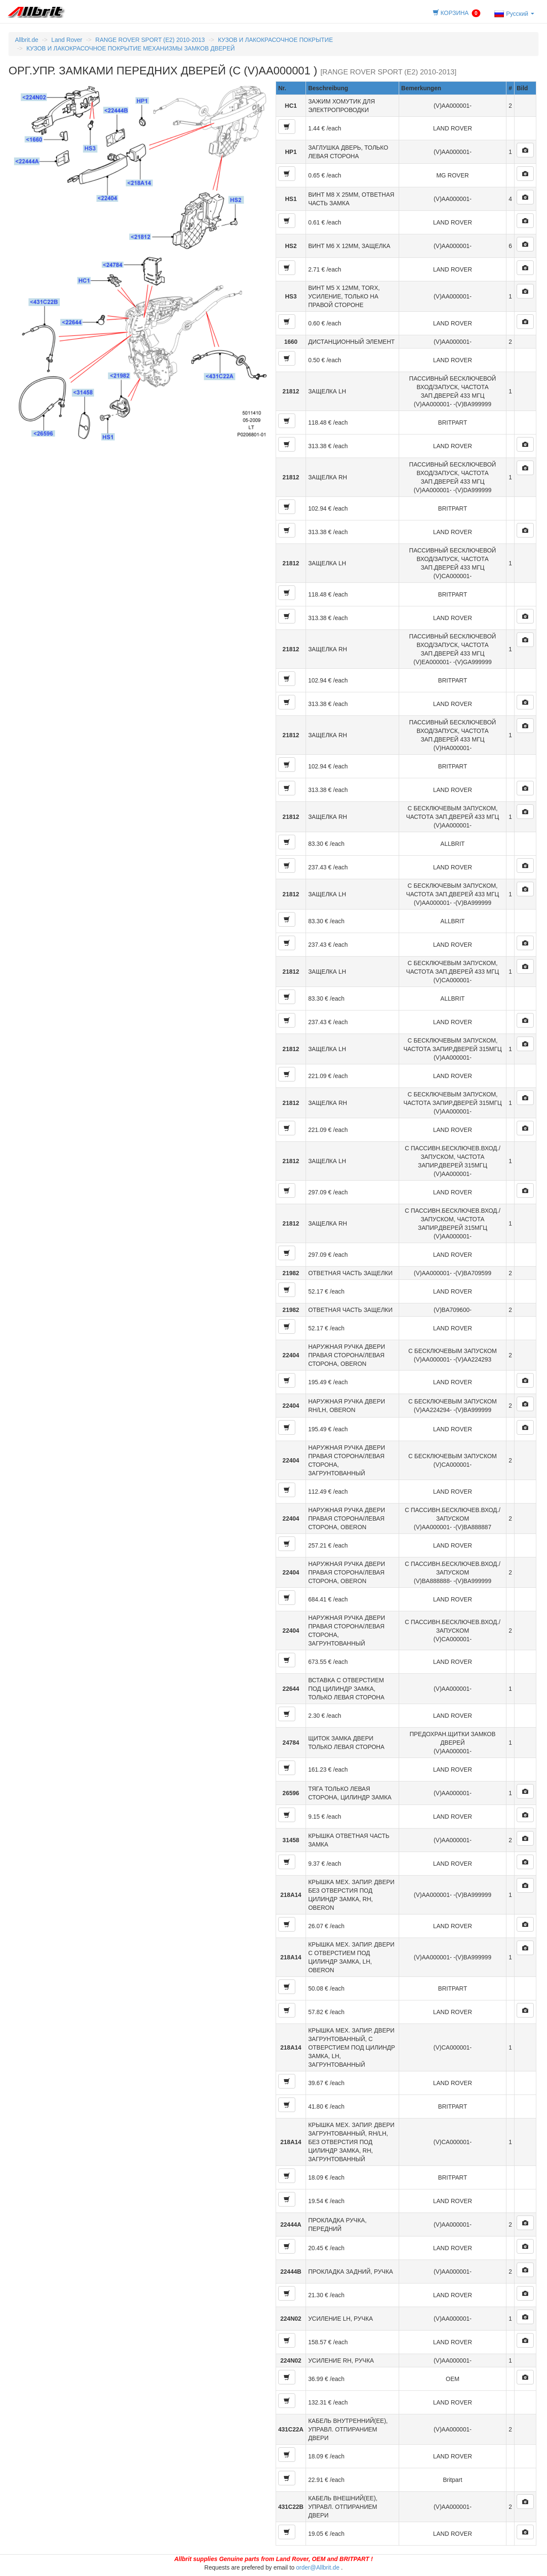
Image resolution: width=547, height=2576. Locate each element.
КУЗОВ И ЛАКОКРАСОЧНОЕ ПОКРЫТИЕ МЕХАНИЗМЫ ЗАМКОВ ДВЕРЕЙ (130, 48)
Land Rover (66, 39)
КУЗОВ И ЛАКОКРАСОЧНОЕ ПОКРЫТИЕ (275, 39)
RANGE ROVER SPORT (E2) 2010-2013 (150, 39)
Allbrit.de (26, 39)
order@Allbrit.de (317, 2567)
